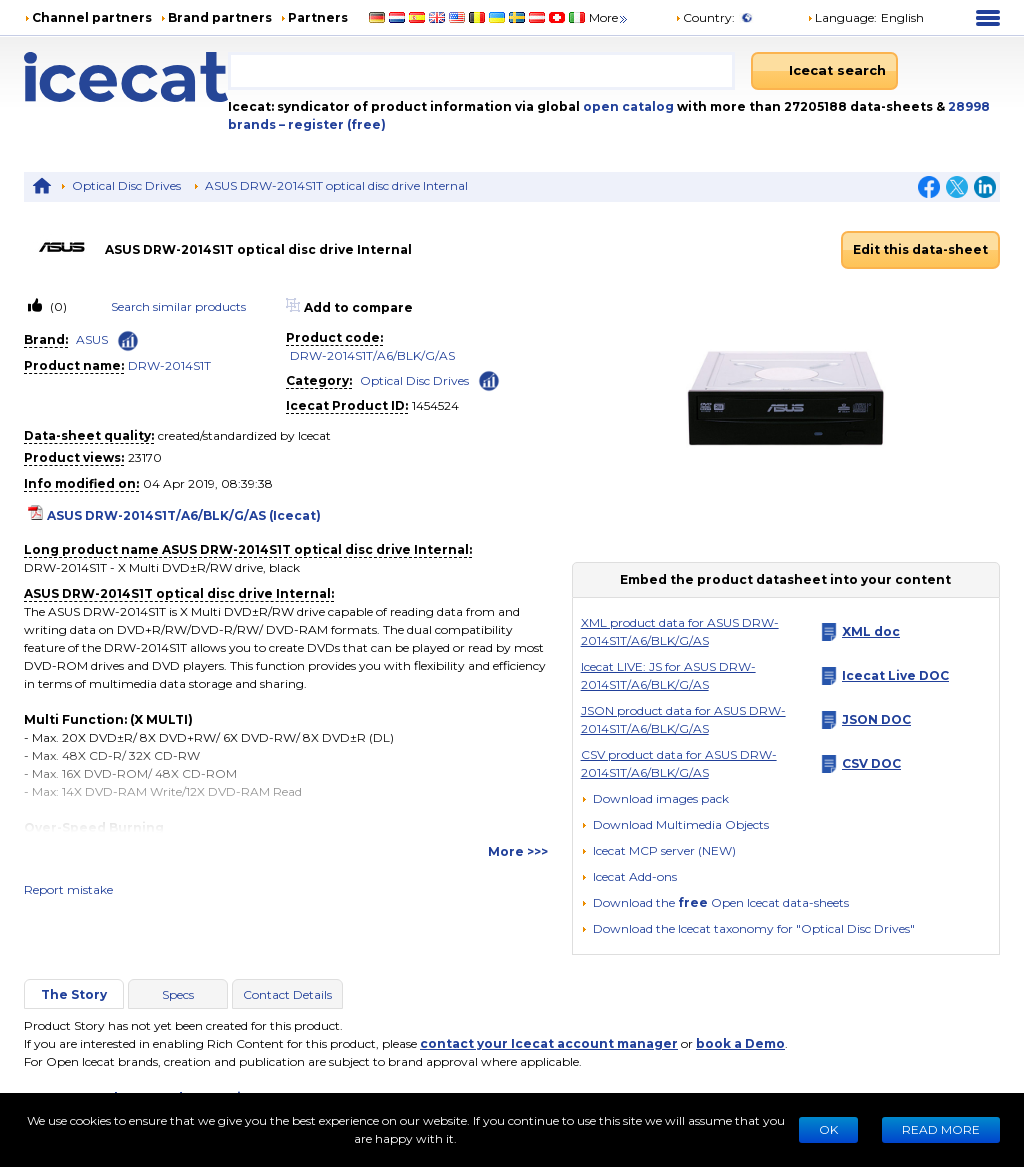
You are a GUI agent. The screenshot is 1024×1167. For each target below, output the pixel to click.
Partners (318, 17)
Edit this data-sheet (920, 249)
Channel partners (92, 17)
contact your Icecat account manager (549, 1043)
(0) (57, 306)
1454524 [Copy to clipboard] (435, 405)
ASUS (92, 339)
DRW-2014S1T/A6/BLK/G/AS (372, 355)
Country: (705, 17)
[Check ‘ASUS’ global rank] (128, 341)
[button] (675, 824)
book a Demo (740, 1043)
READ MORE (941, 1129)
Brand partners (220, 17)
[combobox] (481, 71)
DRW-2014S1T (169, 365)
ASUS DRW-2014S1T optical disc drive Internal (336, 185)
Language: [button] (842, 17)
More (609, 17)
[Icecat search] (824, 71)
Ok (828, 1129)
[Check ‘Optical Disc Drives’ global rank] (489, 379)
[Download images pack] (655, 799)
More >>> (518, 851)
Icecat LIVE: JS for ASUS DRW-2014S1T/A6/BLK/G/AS (668, 675)
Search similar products (178, 306)
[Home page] (126, 77)
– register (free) (332, 124)
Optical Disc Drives (126, 185)
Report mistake (68, 889)
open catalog (627, 106)
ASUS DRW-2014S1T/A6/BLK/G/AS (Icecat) (184, 515)
